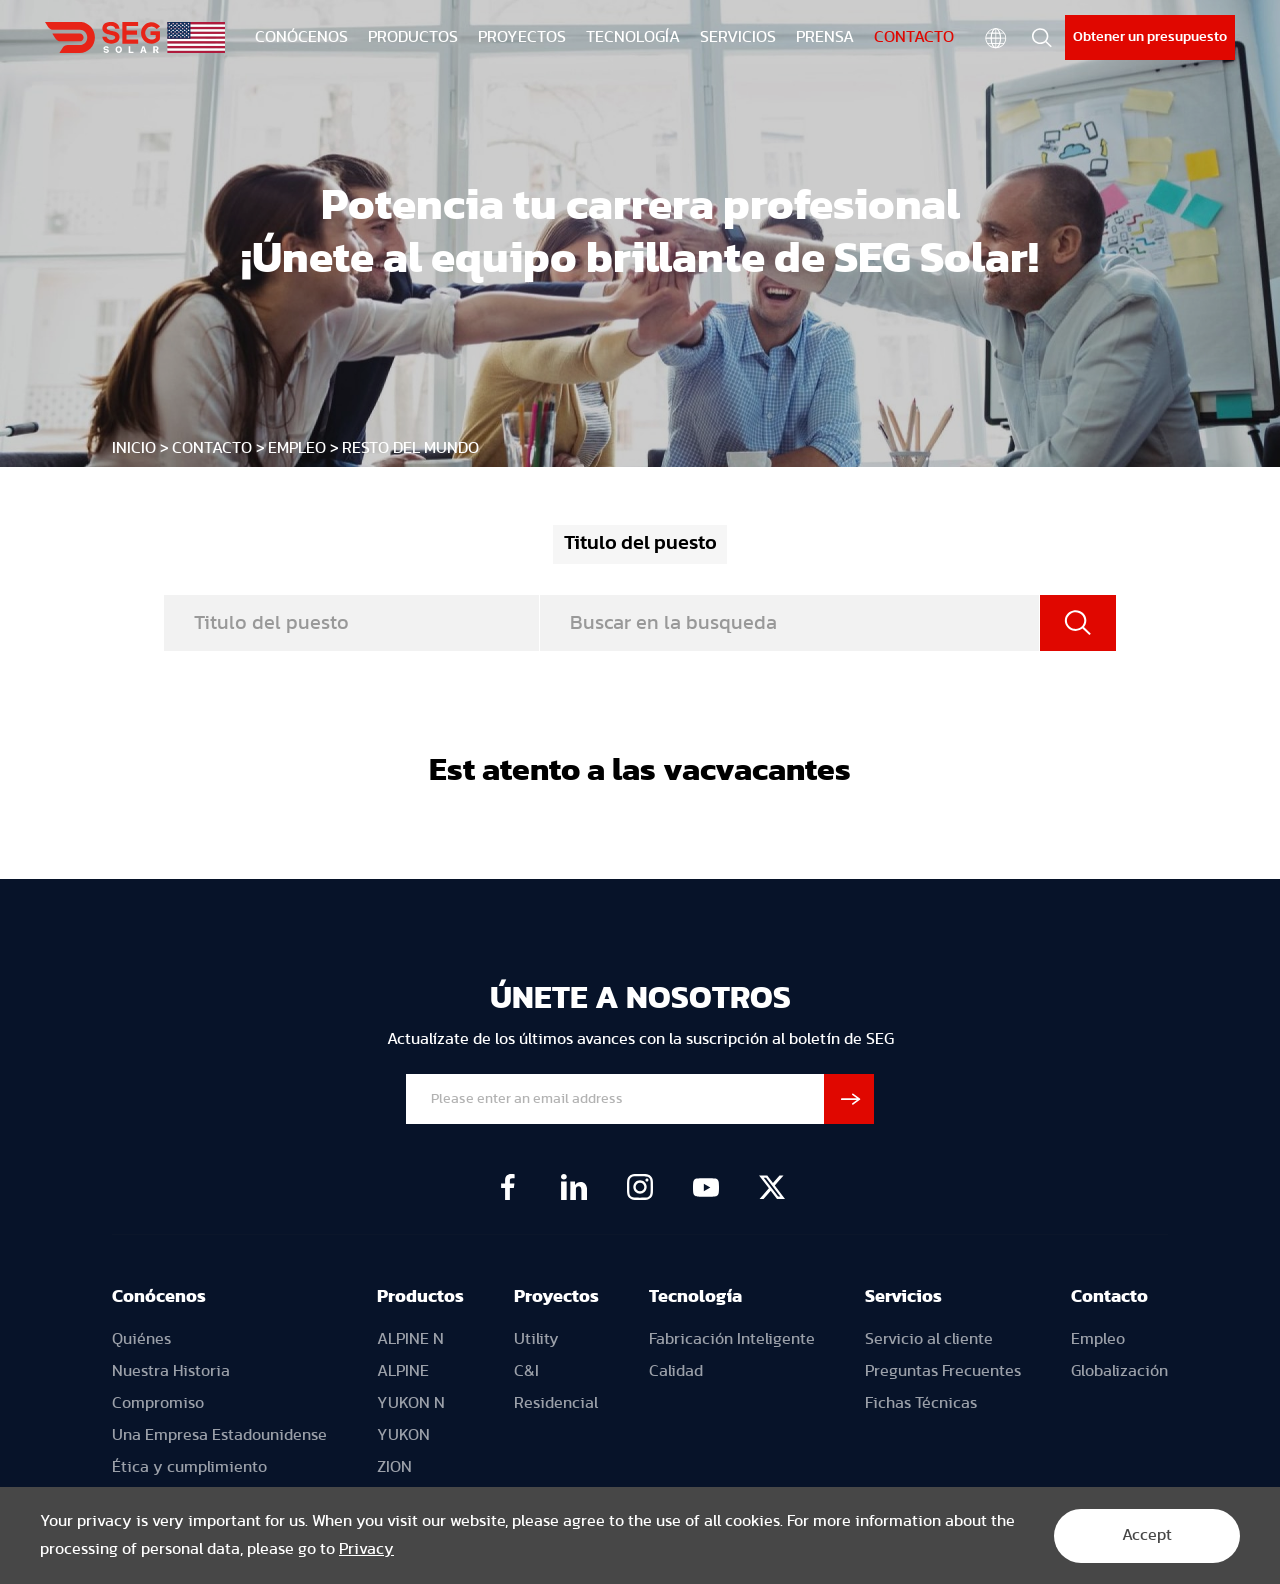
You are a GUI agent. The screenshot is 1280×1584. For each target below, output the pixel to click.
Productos (420, 1297)
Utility (536, 1339)
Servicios (903, 1297)
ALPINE (403, 1371)
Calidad (676, 1371)
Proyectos (556, 1297)
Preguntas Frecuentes (943, 1371)
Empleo (297, 448)
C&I (526, 1371)
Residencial (556, 1403)
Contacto (1109, 1297)
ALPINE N (410, 1339)
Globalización (1119, 1371)
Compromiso (158, 1403)
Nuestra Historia (171, 1371)
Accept (1144, 1536)
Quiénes (141, 1339)
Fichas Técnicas (921, 1403)
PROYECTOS (522, 37)
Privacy (366, 1550)
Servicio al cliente (929, 1339)
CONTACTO (914, 37)
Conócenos (159, 1297)
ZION (394, 1467)
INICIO (134, 448)
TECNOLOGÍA (633, 37)
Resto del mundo (410, 448)
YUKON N (411, 1403)
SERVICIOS (738, 37)
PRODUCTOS (413, 37)
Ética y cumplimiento (189, 1467)
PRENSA (825, 37)
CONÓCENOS (301, 37)
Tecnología (695, 1297)
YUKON (403, 1435)
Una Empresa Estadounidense (219, 1435)
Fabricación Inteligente (732, 1339)
